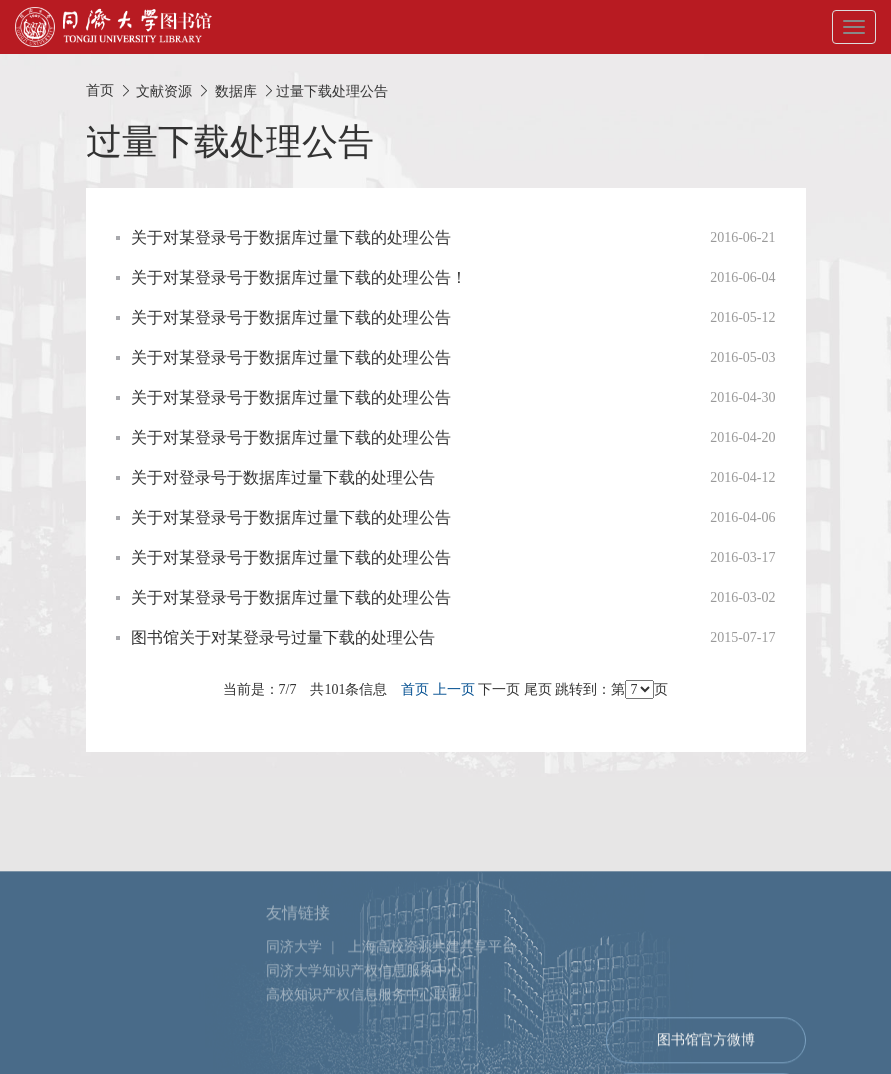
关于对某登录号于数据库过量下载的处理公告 (291, 237)
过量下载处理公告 (332, 91)
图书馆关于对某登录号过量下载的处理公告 (283, 637)
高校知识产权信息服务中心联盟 (364, 1035)
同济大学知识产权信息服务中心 (364, 1011)
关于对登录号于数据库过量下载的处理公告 (283, 477)
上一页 (454, 689)
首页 (100, 90)
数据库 (236, 91)
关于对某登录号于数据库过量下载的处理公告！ (299, 277)
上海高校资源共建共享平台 (432, 987)
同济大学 (294, 987)
